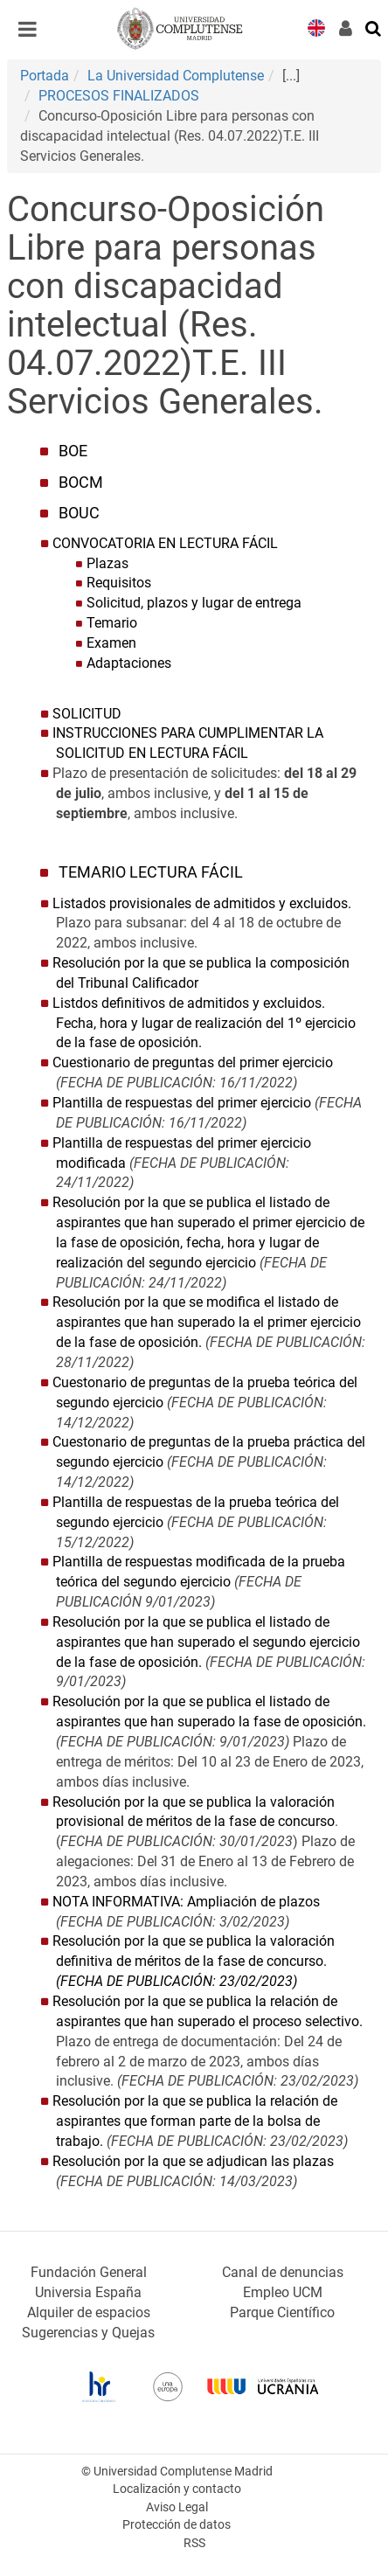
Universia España (88, 2292)
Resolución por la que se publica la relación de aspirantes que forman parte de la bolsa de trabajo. (194, 2121)
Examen (111, 643)
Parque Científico (282, 2312)
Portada (44, 75)
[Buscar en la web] (374, 27)
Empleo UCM (282, 2292)
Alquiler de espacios (88, 2312)
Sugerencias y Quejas (88, 2332)
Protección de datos (176, 2524)
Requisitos (119, 582)
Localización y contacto (177, 2489)
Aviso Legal (177, 2507)
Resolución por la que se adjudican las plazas (193, 2161)
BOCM (81, 482)
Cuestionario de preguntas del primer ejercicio (192, 1062)
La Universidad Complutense (175, 75)
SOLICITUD (86, 713)
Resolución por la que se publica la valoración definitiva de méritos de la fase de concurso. (193, 1961)
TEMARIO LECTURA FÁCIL (151, 872)
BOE (73, 451)
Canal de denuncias (282, 2272)
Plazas (107, 563)
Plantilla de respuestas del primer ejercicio (181, 1102)
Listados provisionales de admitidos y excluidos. (201, 903)
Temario (112, 622)
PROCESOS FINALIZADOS (118, 95)
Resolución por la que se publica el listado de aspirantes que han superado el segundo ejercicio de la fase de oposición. (206, 1642)
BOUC (79, 513)
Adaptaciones (129, 663)
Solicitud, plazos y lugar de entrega (194, 602)
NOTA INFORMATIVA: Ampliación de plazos (186, 1901)
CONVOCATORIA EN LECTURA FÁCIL (165, 543)
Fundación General (89, 2272)
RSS (194, 2543)
